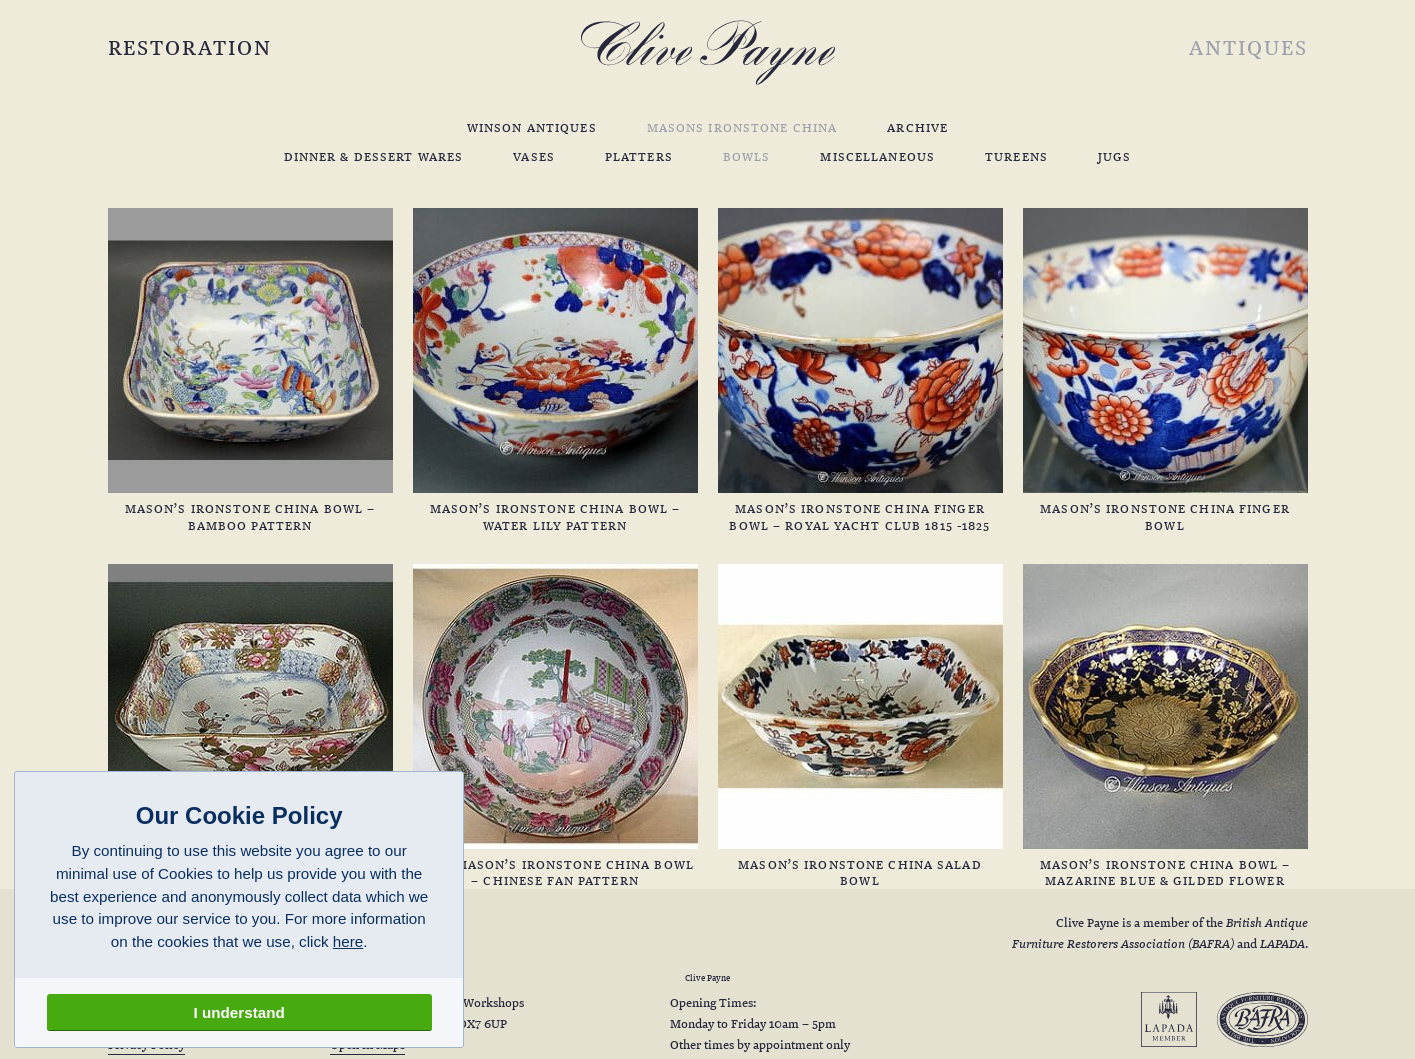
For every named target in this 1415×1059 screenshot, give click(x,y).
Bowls (747, 156)
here (348, 941)
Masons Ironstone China (742, 127)
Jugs (1114, 156)
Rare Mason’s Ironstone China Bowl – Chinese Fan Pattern (555, 727)
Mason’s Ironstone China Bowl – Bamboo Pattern (250, 371)
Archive (917, 127)
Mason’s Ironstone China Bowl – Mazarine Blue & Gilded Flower (1165, 727)
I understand (239, 1012)
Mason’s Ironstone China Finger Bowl (1165, 371)
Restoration (190, 47)
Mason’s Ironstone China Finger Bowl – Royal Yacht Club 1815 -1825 (860, 371)
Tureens (1016, 156)
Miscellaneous (877, 156)
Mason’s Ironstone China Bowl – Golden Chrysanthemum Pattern (250, 727)
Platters (639, 156)
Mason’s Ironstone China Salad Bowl (860, 727)
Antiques (1248, 47)
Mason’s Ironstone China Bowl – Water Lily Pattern (555, 371)
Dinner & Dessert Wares (374, 156)
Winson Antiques (532, 127)
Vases (534, 156)
